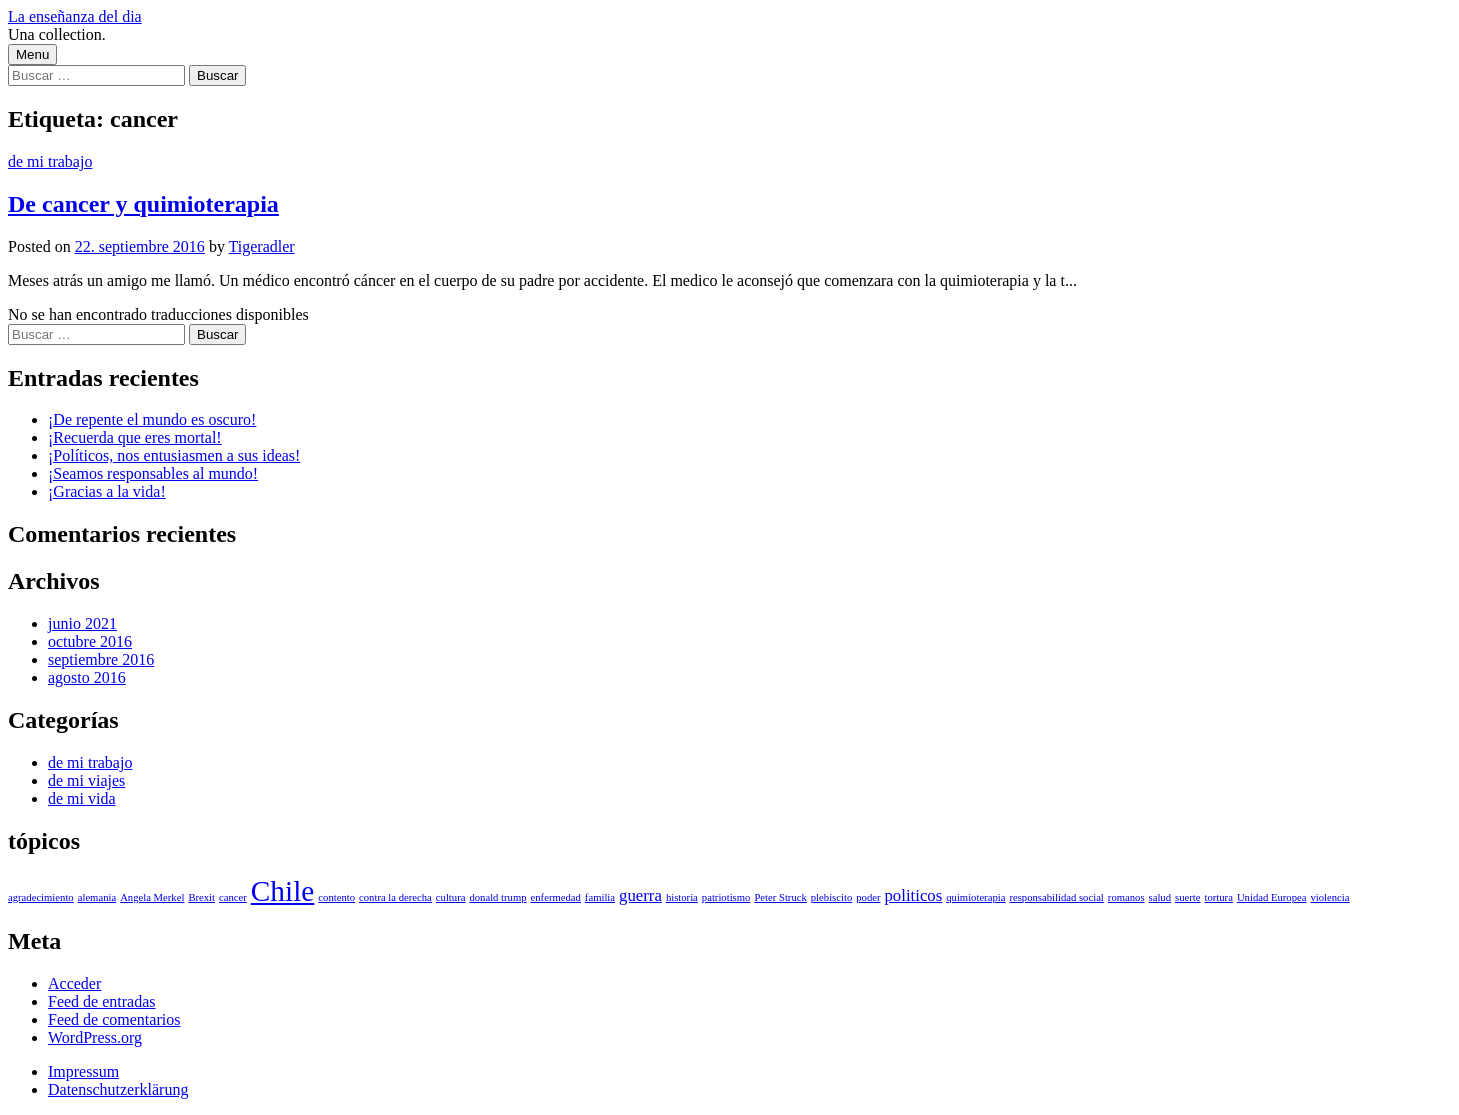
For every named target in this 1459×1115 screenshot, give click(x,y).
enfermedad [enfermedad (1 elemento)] (556, 897)
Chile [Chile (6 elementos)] (283, 891)
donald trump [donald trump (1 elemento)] (497, 897)
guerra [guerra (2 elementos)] (640, 895)
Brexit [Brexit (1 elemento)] (201, 897)
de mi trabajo (50, 161)
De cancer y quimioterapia (143, 204)
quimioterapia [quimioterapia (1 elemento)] (975, 897)
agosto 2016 (87, 677)
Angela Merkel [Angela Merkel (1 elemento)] (152, 897)
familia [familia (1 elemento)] (600, 897)
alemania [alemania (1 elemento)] (97, 897)
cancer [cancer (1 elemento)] (233, 897)
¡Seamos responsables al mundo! (153, 473)
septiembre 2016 (101, 659)
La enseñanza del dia (75, 16)
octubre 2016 (90, 641)
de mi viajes (86, 780)
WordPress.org (95, 1037)
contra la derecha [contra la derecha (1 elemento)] (395, 897)
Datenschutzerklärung (118, 1089)
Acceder (74, 983)
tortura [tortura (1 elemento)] (1218, 897)
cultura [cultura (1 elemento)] (451, 897)
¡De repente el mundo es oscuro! (152, 419)
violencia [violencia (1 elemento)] (1329, 897)
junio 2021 (82, 623)
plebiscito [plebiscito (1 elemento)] (831, 897)
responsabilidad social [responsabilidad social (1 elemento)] (1056, 897)
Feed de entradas (102, 1001)
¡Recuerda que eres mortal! (135, 437)
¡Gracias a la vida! (107, 491)
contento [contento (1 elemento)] (336, 897)
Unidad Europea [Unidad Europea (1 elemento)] (1272, 897)
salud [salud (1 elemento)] (1160, 897)
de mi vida (82, 798)
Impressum (83, 1071)
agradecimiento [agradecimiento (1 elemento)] (41, 897)
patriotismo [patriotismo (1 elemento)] (726, 897)
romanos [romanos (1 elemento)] (1126, 897)
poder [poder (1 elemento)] (868, 897)
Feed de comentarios (114, 1019)
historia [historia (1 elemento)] (682, 897)
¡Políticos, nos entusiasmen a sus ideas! (174, 455)
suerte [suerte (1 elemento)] (1187, 897)
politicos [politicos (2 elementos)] (913, 895)
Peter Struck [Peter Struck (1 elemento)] (780, 897)
